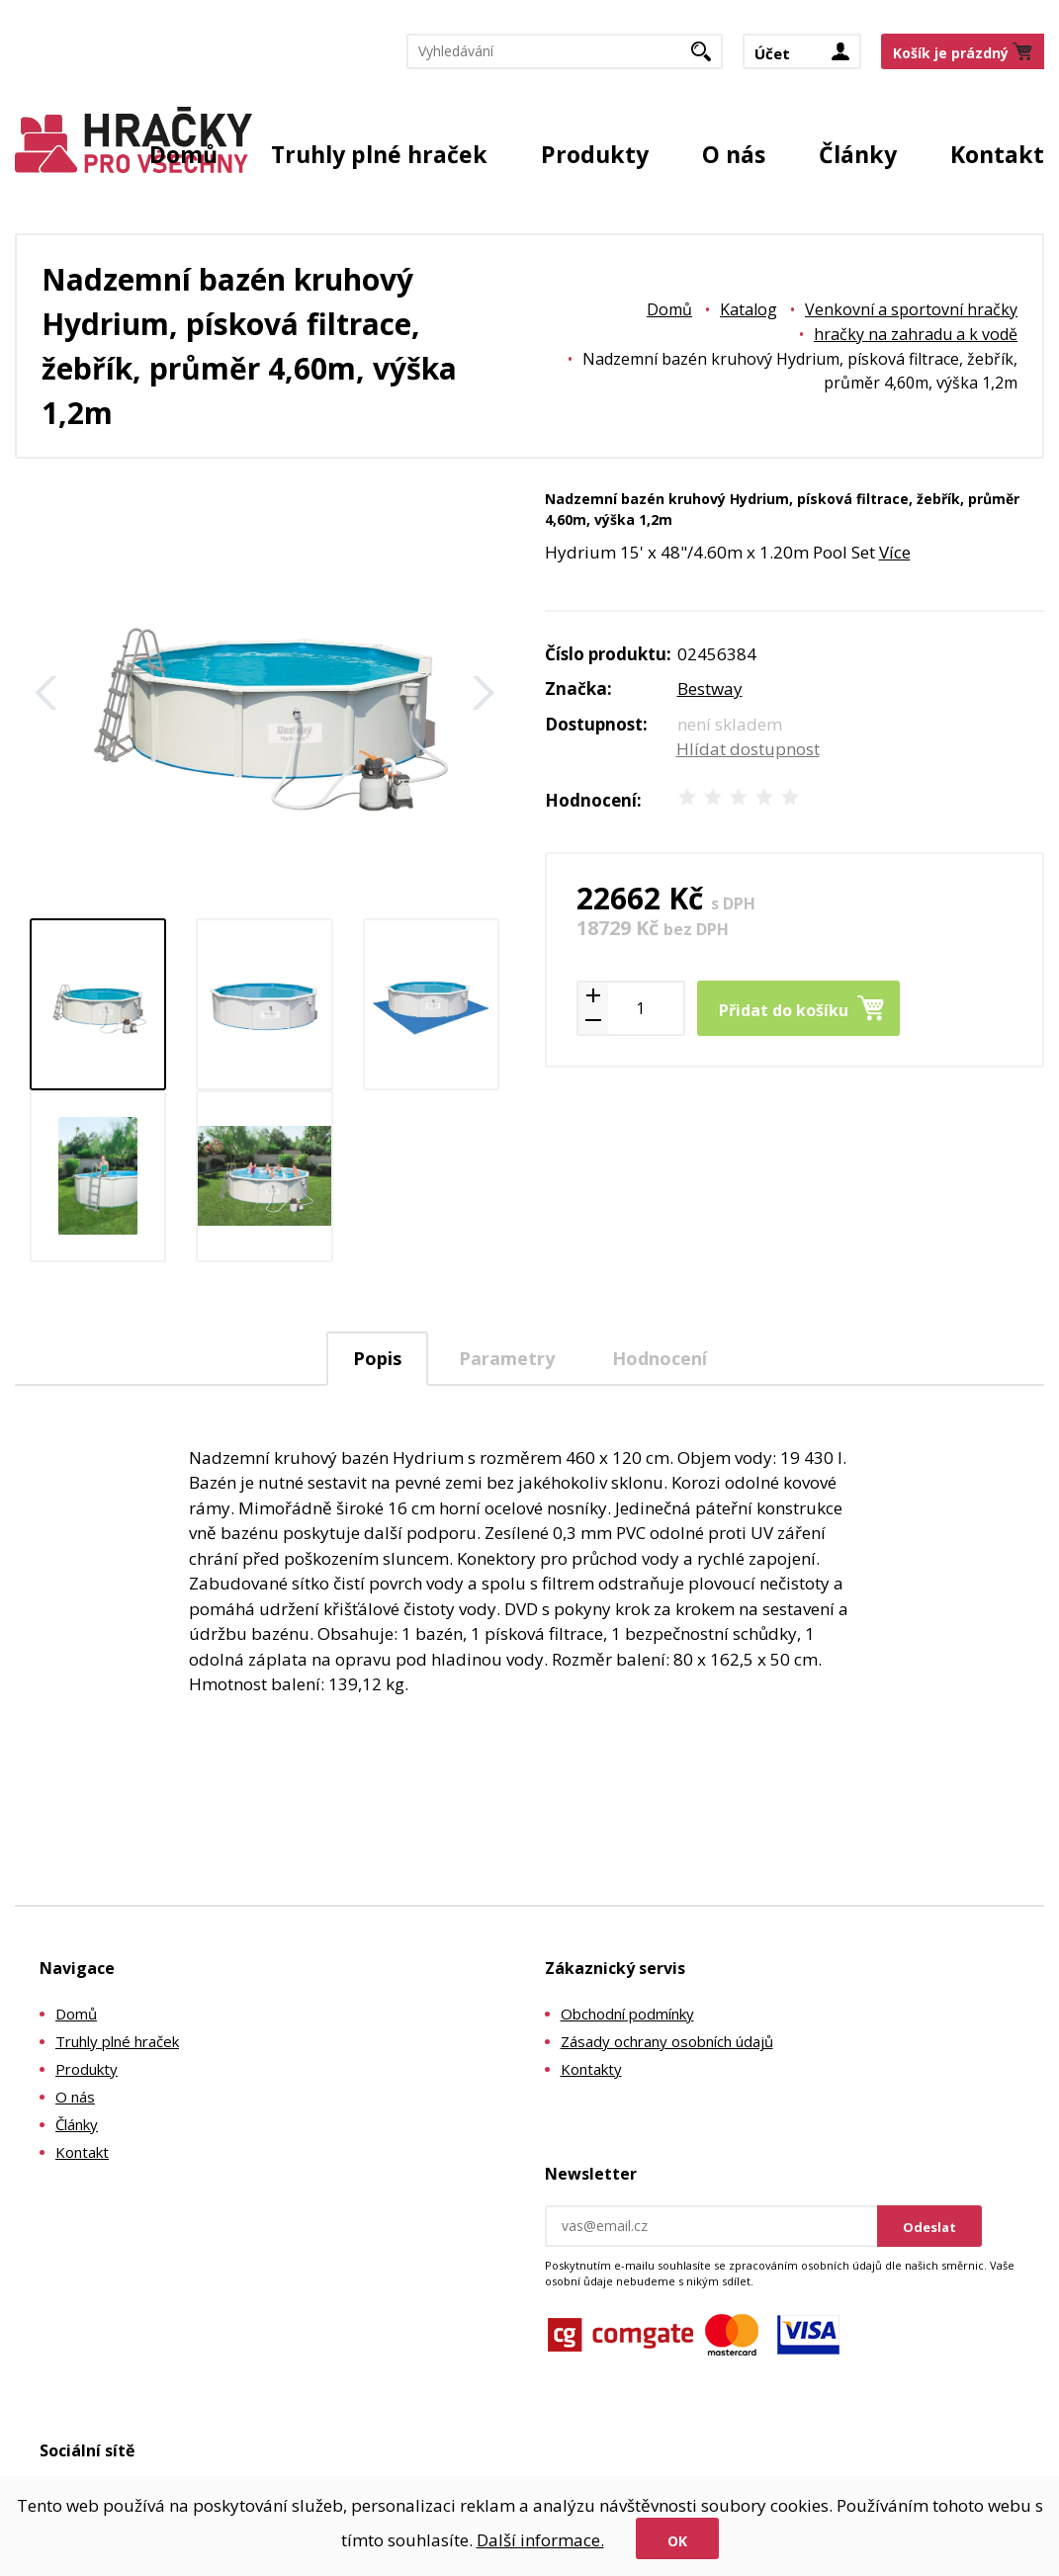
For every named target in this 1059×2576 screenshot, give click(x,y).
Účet (772, 53)
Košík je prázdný (951, 52)
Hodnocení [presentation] (659, 1358)
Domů (183, 154)
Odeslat (929, 2227)
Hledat (708, 57)
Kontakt (997, 154)
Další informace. (540, 2540)
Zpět (46, 693)
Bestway (710, 688)
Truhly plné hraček (379, 154)
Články (858, 154)
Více (895, 552)
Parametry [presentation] (507, 1358)
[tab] (377, 1358)
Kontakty (591, 2069)
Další (483, 693)
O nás (733, 154)
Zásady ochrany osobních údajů (667, 2041)
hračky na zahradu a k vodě (915, 334)
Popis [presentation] (377, 1358)
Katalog (748, 309)
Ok (677, 2541)
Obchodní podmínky (627, 2013)
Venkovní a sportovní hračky (911, 309)
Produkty (595, 154)
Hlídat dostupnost (748, 748)
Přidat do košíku (783, 1010)
